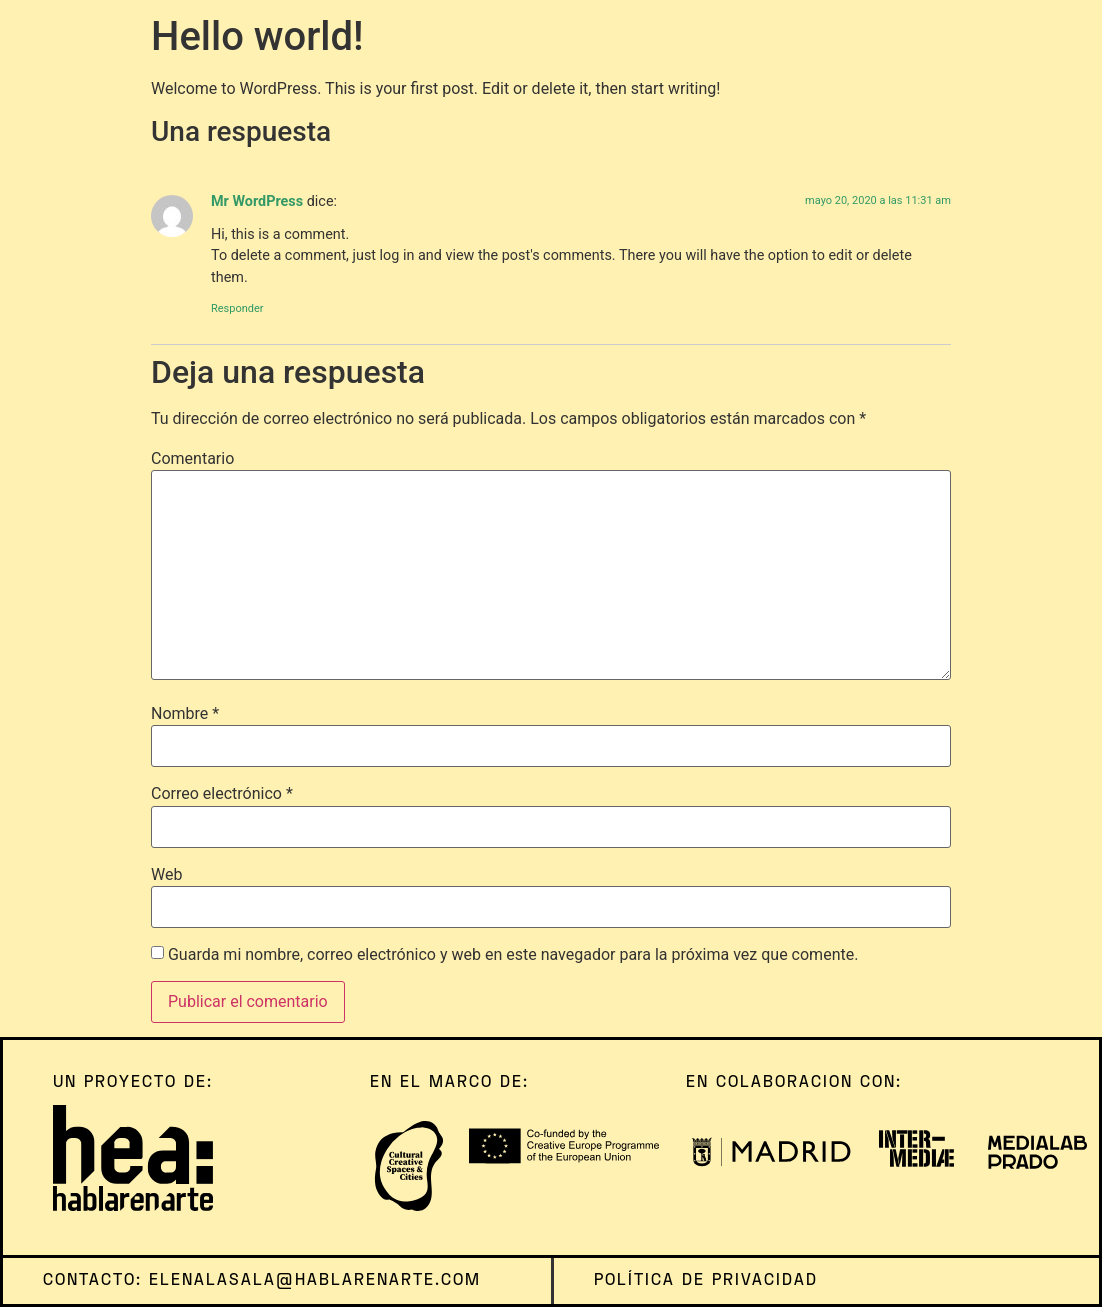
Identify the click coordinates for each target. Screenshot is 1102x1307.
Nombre (185, 714)
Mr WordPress (257, 201)
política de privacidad (706, 1281)
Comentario (192, 459)
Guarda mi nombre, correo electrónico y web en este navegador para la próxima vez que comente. (513, 955)
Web (166, 875)
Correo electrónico (222, 794)
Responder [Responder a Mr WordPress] (237, 308)
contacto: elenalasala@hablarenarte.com (262, 1281)
